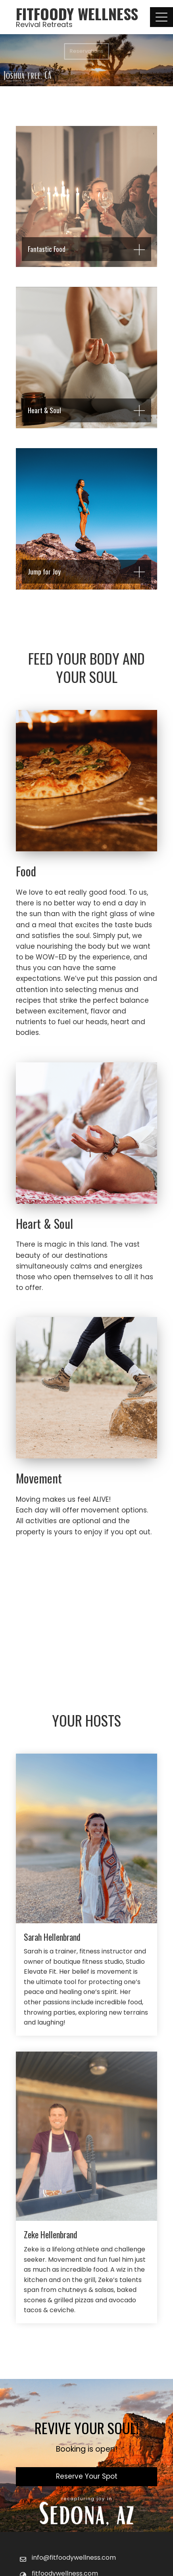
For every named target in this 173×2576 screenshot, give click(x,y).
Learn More (86, 1582)
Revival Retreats (44, 24)
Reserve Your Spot (86, 2476)
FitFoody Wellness (77, 13)
